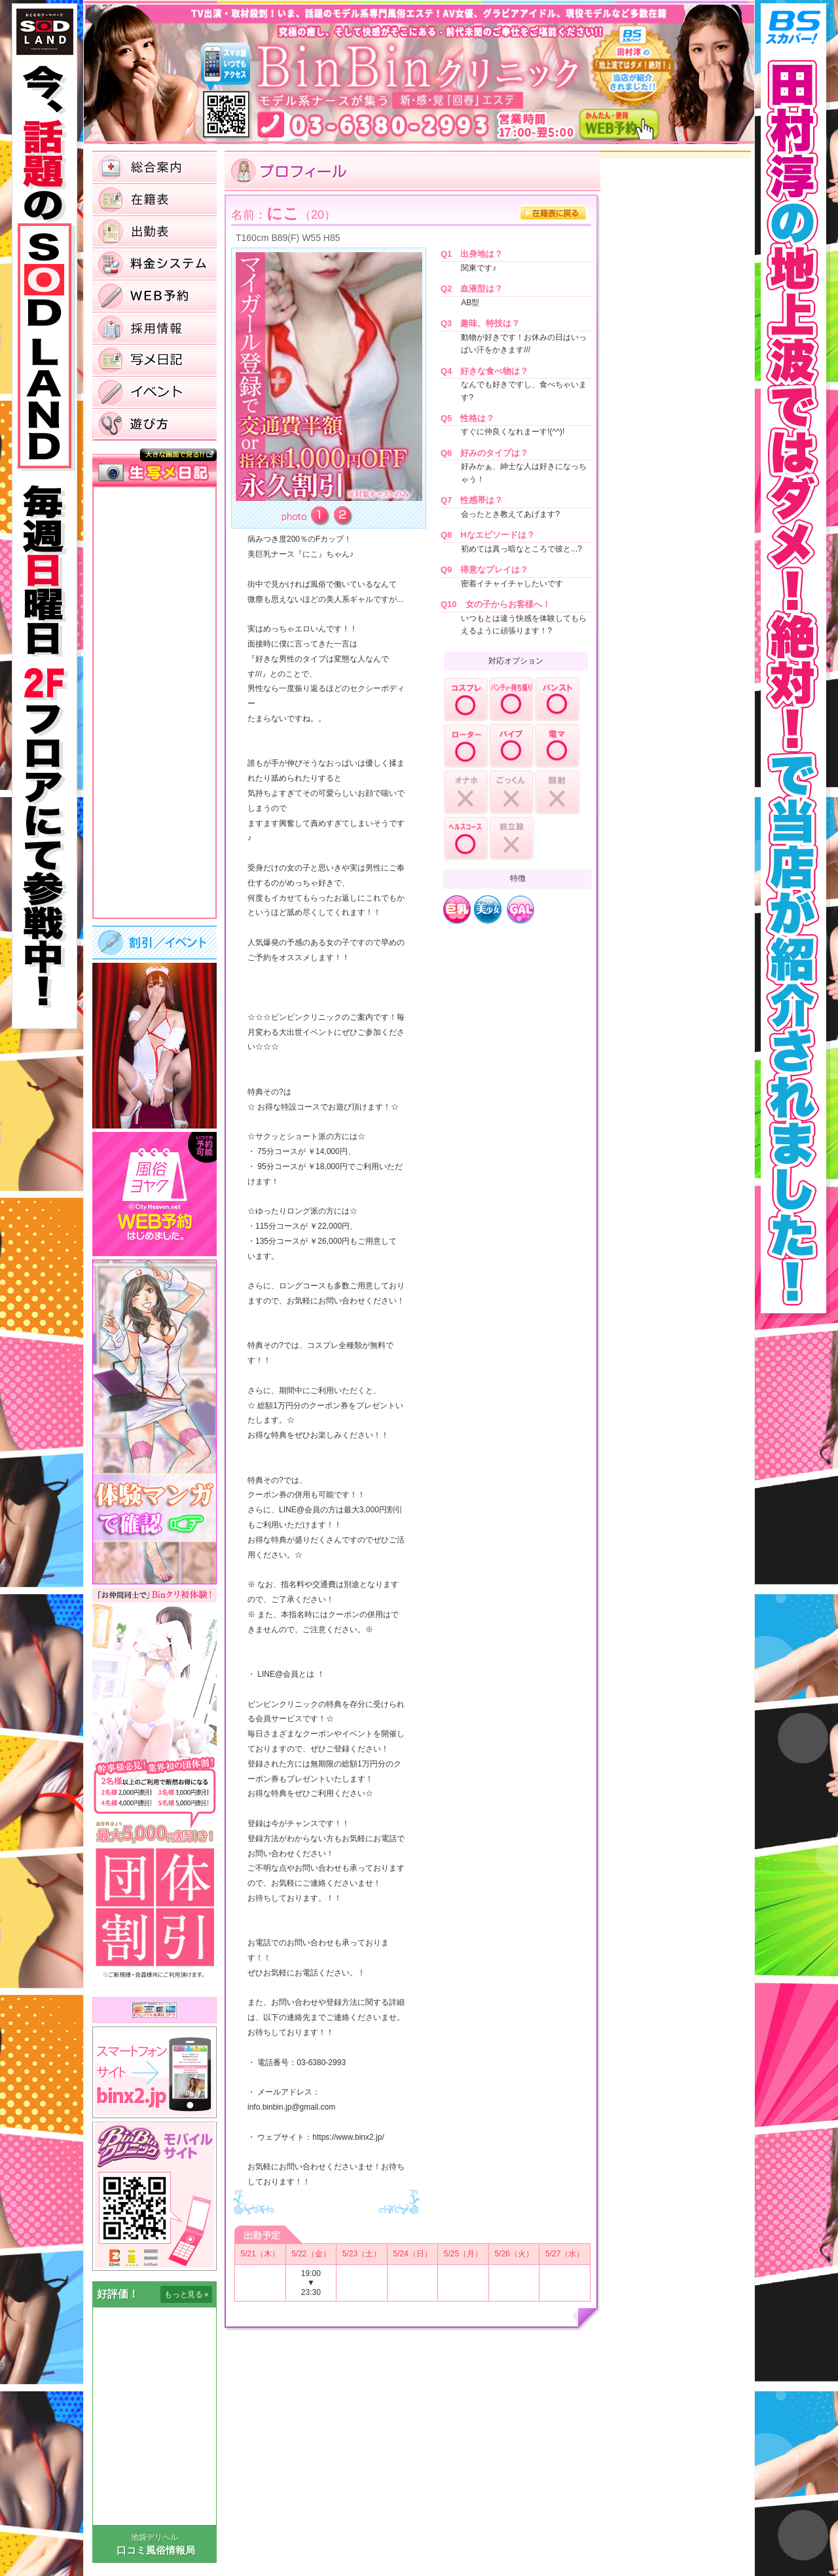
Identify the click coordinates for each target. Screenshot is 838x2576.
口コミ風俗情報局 (156, 2550)
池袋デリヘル (154, 2537)
